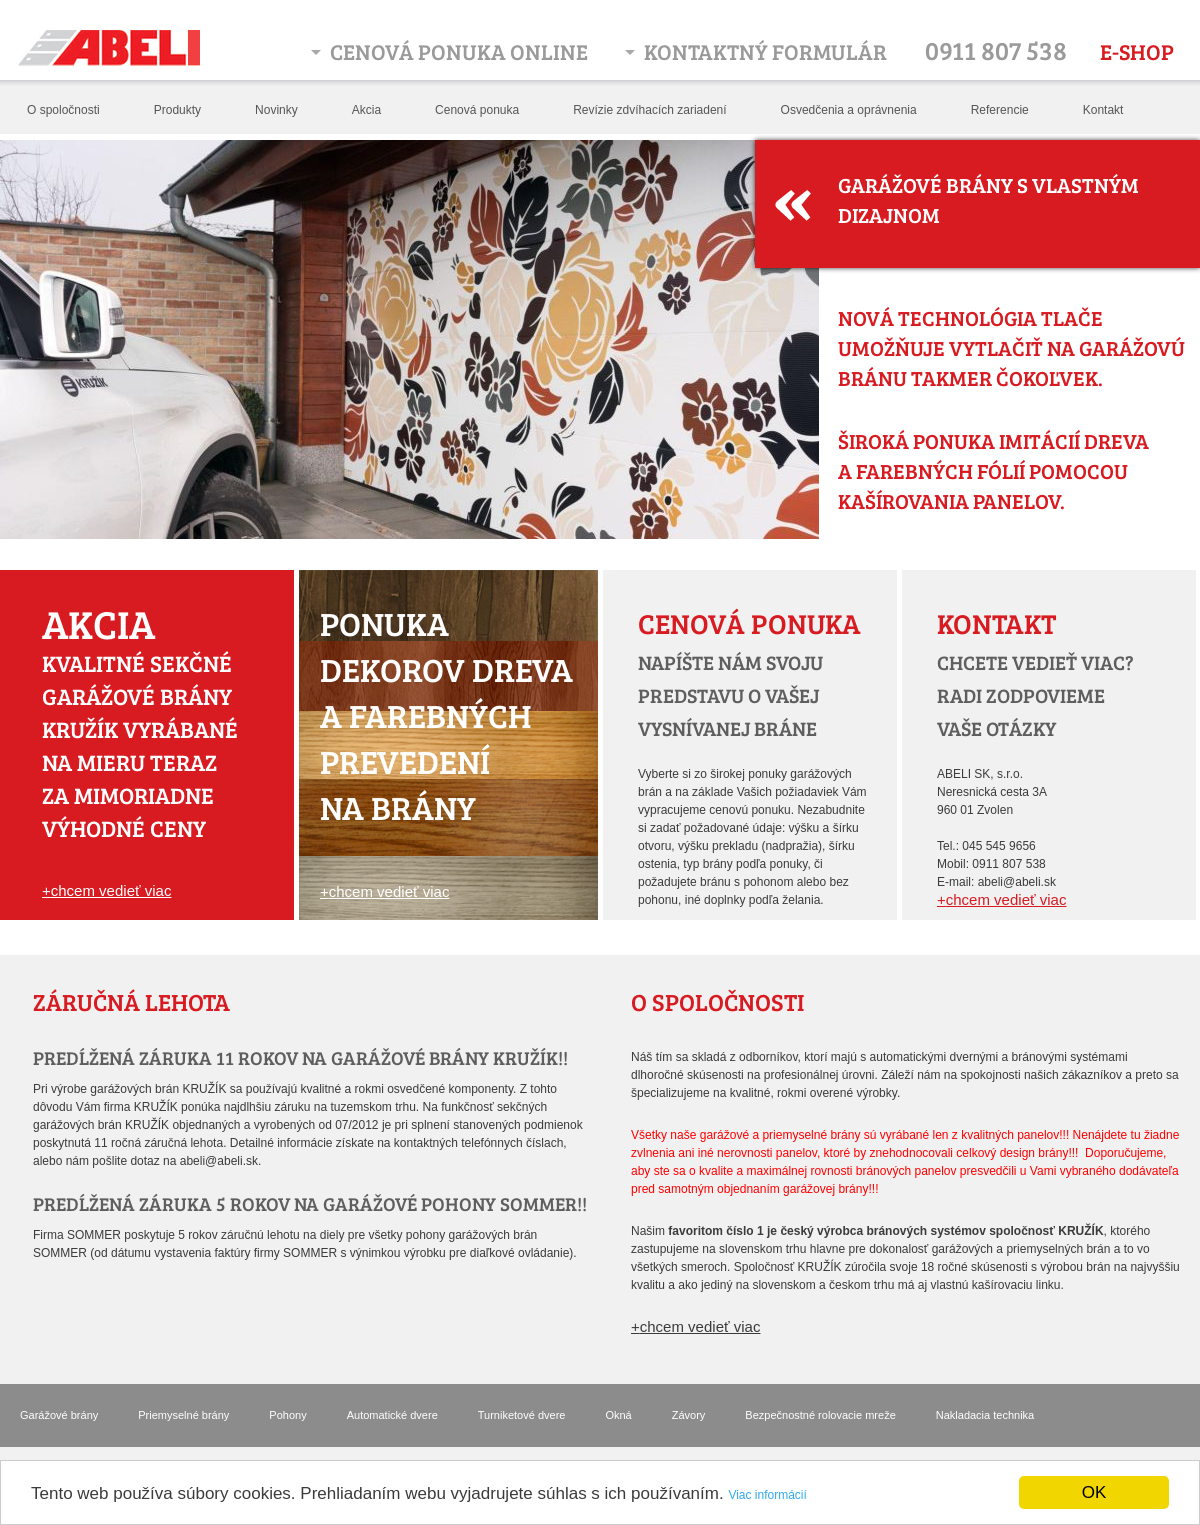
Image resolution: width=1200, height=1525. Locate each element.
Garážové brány (59, 1415)
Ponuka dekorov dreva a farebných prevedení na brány (446, 714)
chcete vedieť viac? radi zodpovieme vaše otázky (1035, 695)
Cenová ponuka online (459, 51)
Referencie (1000, 110)
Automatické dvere (392, 1415)
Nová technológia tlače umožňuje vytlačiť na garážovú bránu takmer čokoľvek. (1011, 347)
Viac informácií (767, 1495)
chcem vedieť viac (111, 890)
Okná (618, 1415)
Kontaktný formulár (765, 51)
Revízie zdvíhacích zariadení (649, 110)
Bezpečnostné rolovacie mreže (820, 1415)
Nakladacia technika (985, 1415)
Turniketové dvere (522, 1415)
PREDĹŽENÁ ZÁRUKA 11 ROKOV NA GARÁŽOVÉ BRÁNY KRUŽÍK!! (300, 1057)
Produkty (177, 110)
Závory (689, 1415)
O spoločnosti (63, 110)
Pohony (287, 1415)
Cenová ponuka (477, 110)
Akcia (366, 110)
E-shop (1137, 51)
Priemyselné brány (183, 1415)
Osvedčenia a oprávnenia (849, 110)
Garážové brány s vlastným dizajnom (988, 199)
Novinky (276, 110)
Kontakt (1103, 110)
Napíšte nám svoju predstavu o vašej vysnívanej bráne (730, 695)
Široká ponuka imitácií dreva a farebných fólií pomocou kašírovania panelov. (993, 470)
